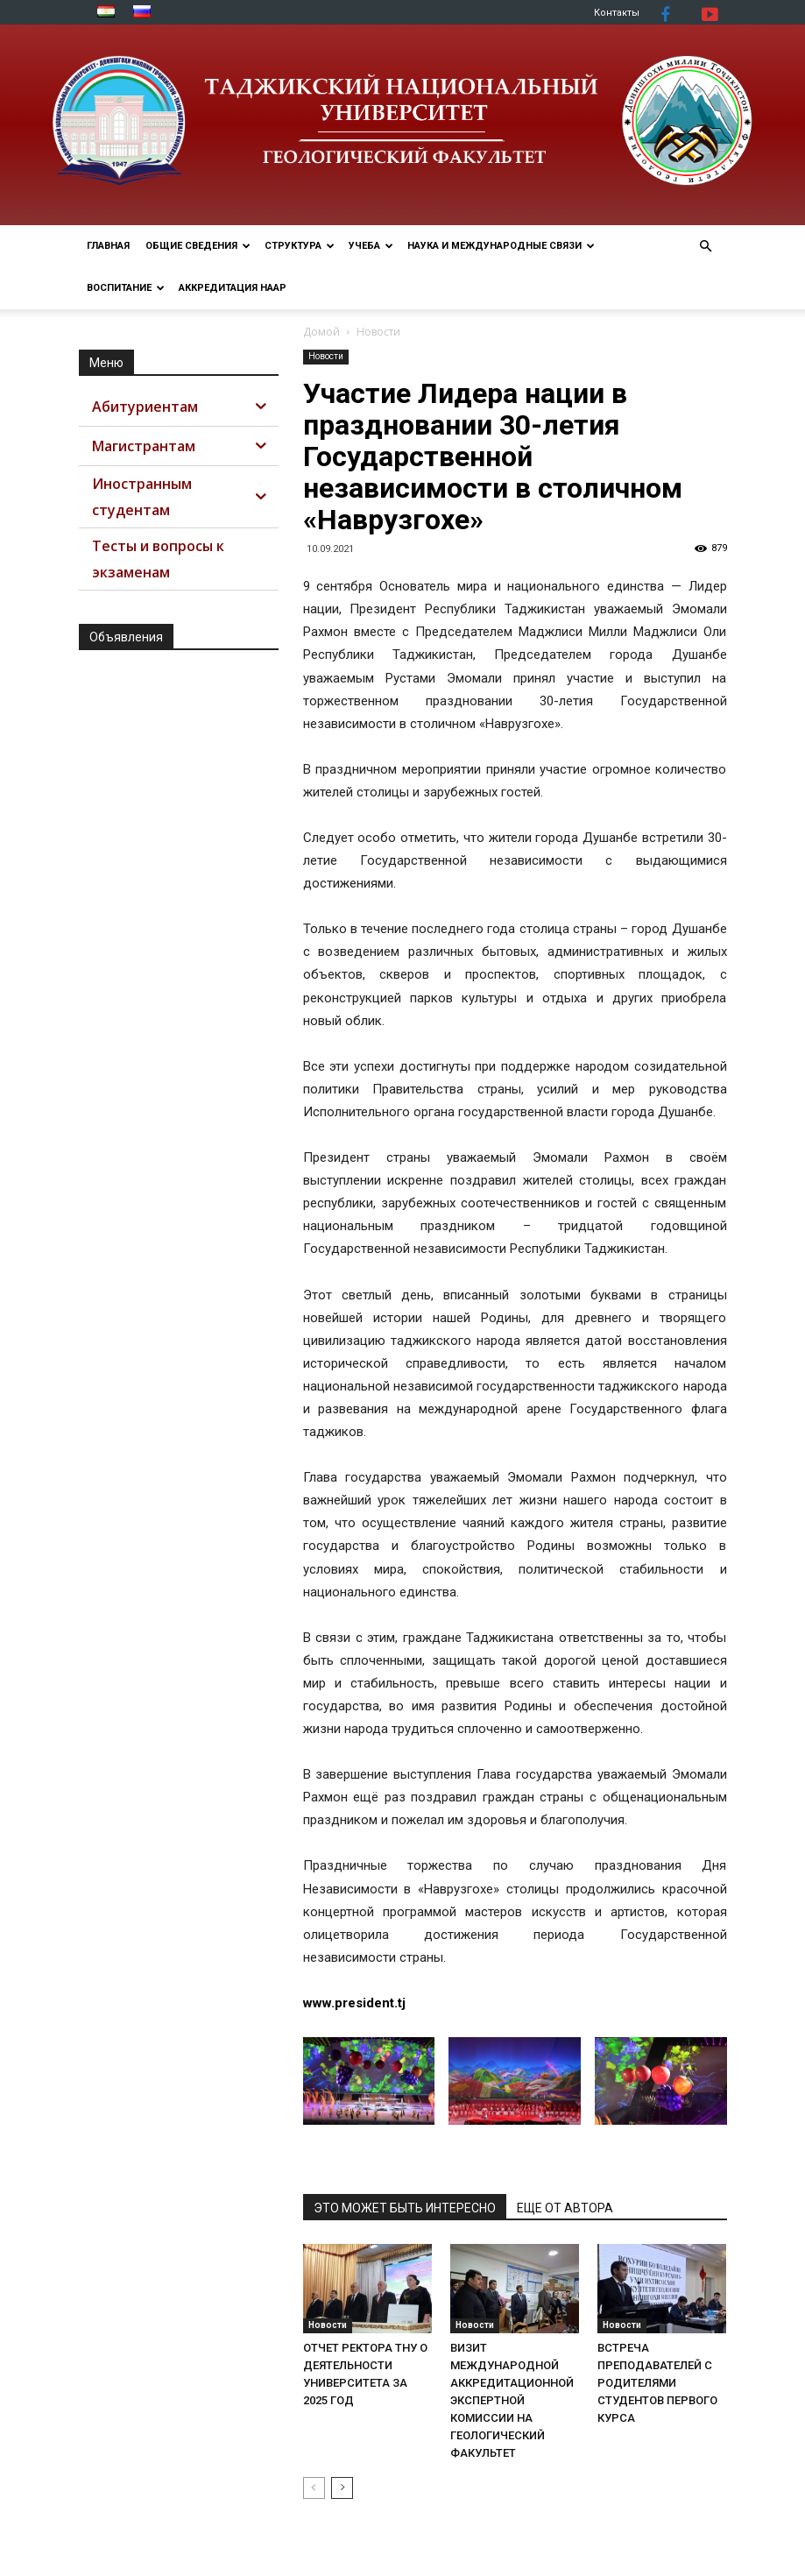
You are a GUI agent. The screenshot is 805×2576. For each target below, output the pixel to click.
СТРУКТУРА (300, 245)
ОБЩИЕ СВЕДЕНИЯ (198, 245)
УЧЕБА (371, 245)
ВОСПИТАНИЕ (126, 288)
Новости (325, 356)
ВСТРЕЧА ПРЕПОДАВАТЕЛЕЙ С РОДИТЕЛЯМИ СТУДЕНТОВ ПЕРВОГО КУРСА (657, 2382)
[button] (706, 246)
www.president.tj (354, 2003)
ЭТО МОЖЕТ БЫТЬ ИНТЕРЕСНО (405, 2208)
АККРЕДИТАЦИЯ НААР (232, 288)
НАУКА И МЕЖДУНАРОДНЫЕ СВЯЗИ (501, 245)
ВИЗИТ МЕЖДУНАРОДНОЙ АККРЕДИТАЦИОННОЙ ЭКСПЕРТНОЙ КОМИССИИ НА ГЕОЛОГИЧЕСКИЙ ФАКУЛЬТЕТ (512, 2400)
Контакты (616, 12)
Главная (108, 245)
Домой (321, 331)
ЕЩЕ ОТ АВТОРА (565, 2208)
